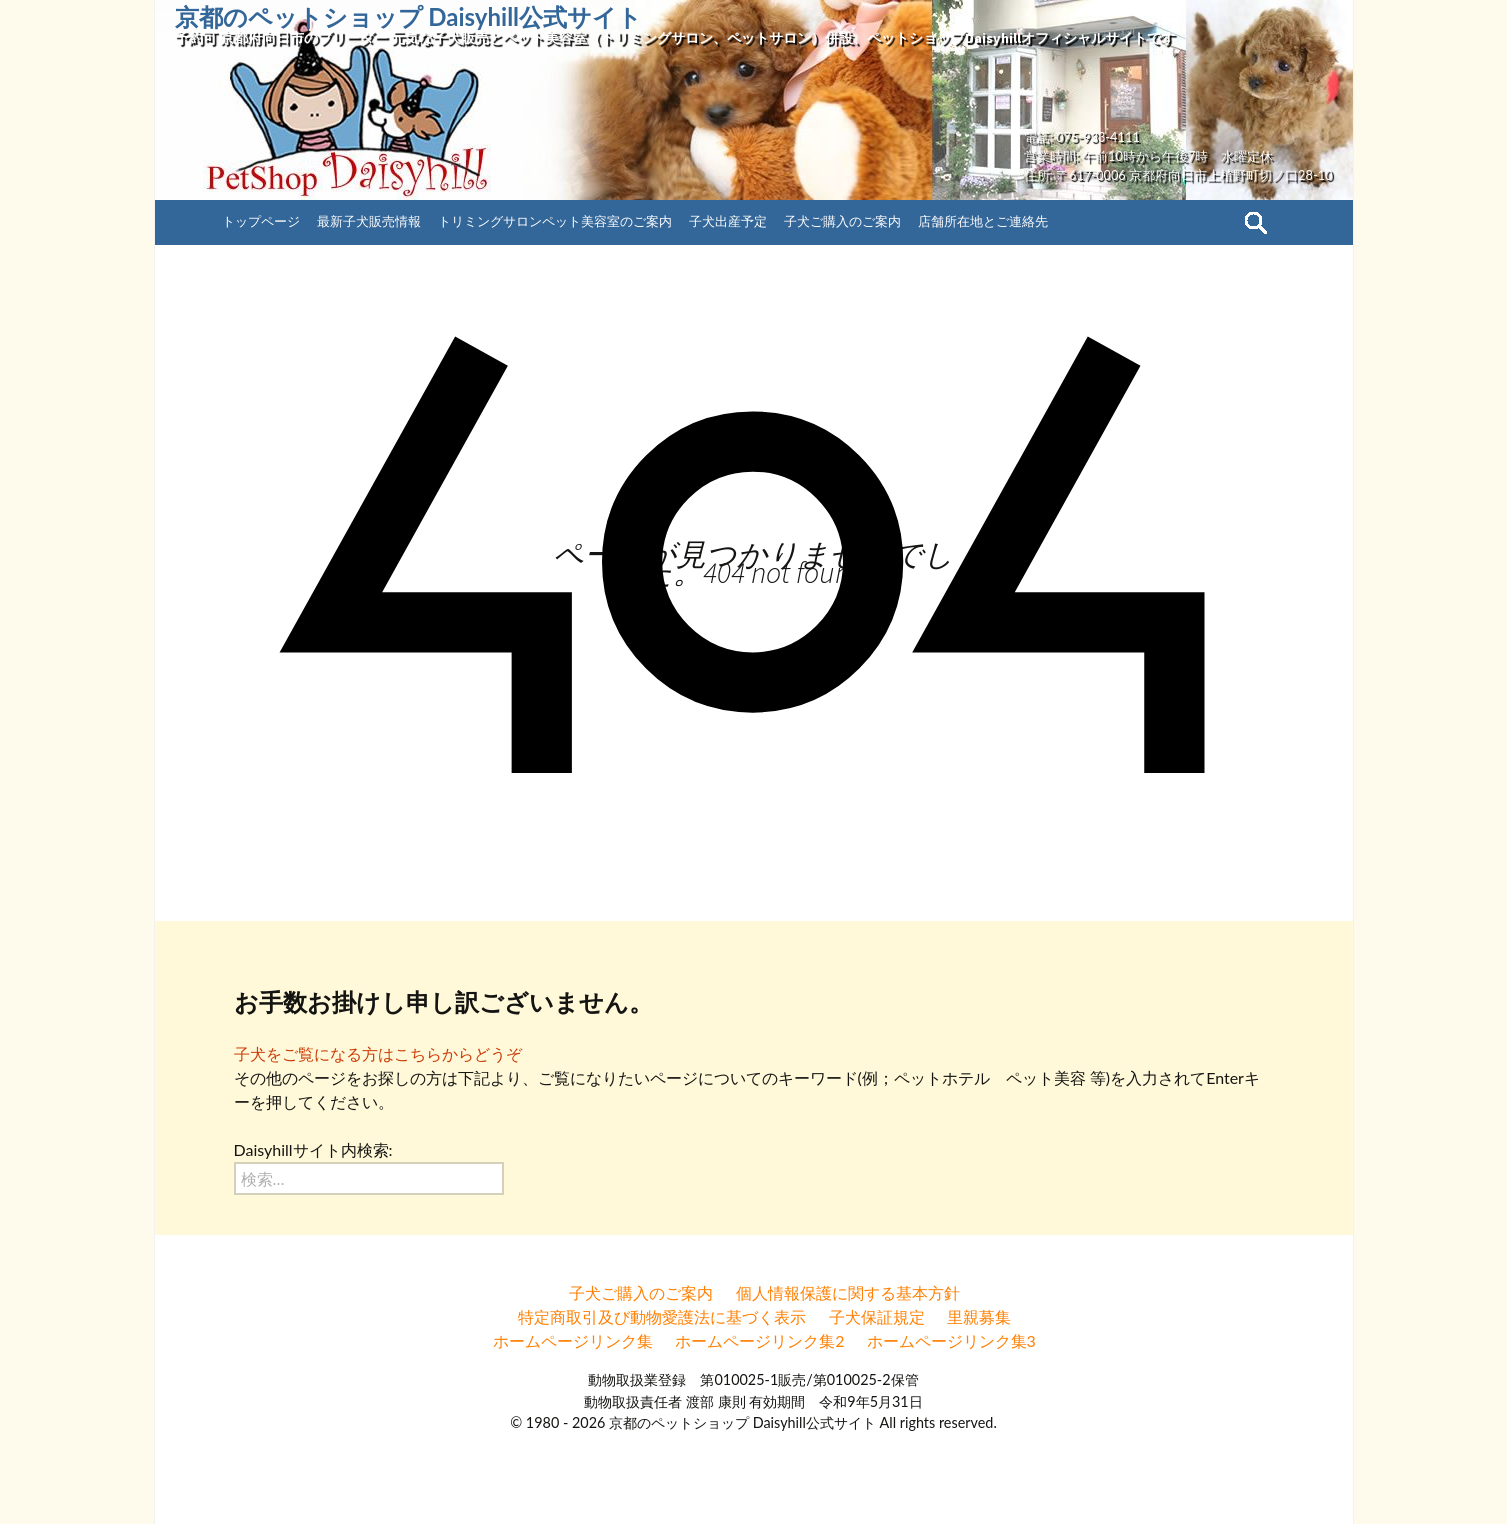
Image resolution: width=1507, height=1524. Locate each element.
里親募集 (979, 1316)
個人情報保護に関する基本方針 (848, 1292)
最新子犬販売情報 (369, 221)
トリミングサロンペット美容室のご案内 (555, 221)
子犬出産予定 (728, 221)
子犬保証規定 (877, 1316)
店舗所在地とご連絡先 (983, 221)
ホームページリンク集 (573, 1340)
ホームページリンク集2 (759, 1340)
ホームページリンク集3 (951, 1340)
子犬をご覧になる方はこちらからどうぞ (378, 1053)
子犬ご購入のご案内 (842, 221)
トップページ (261, 221)
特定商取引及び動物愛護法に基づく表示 (662, 1316)
